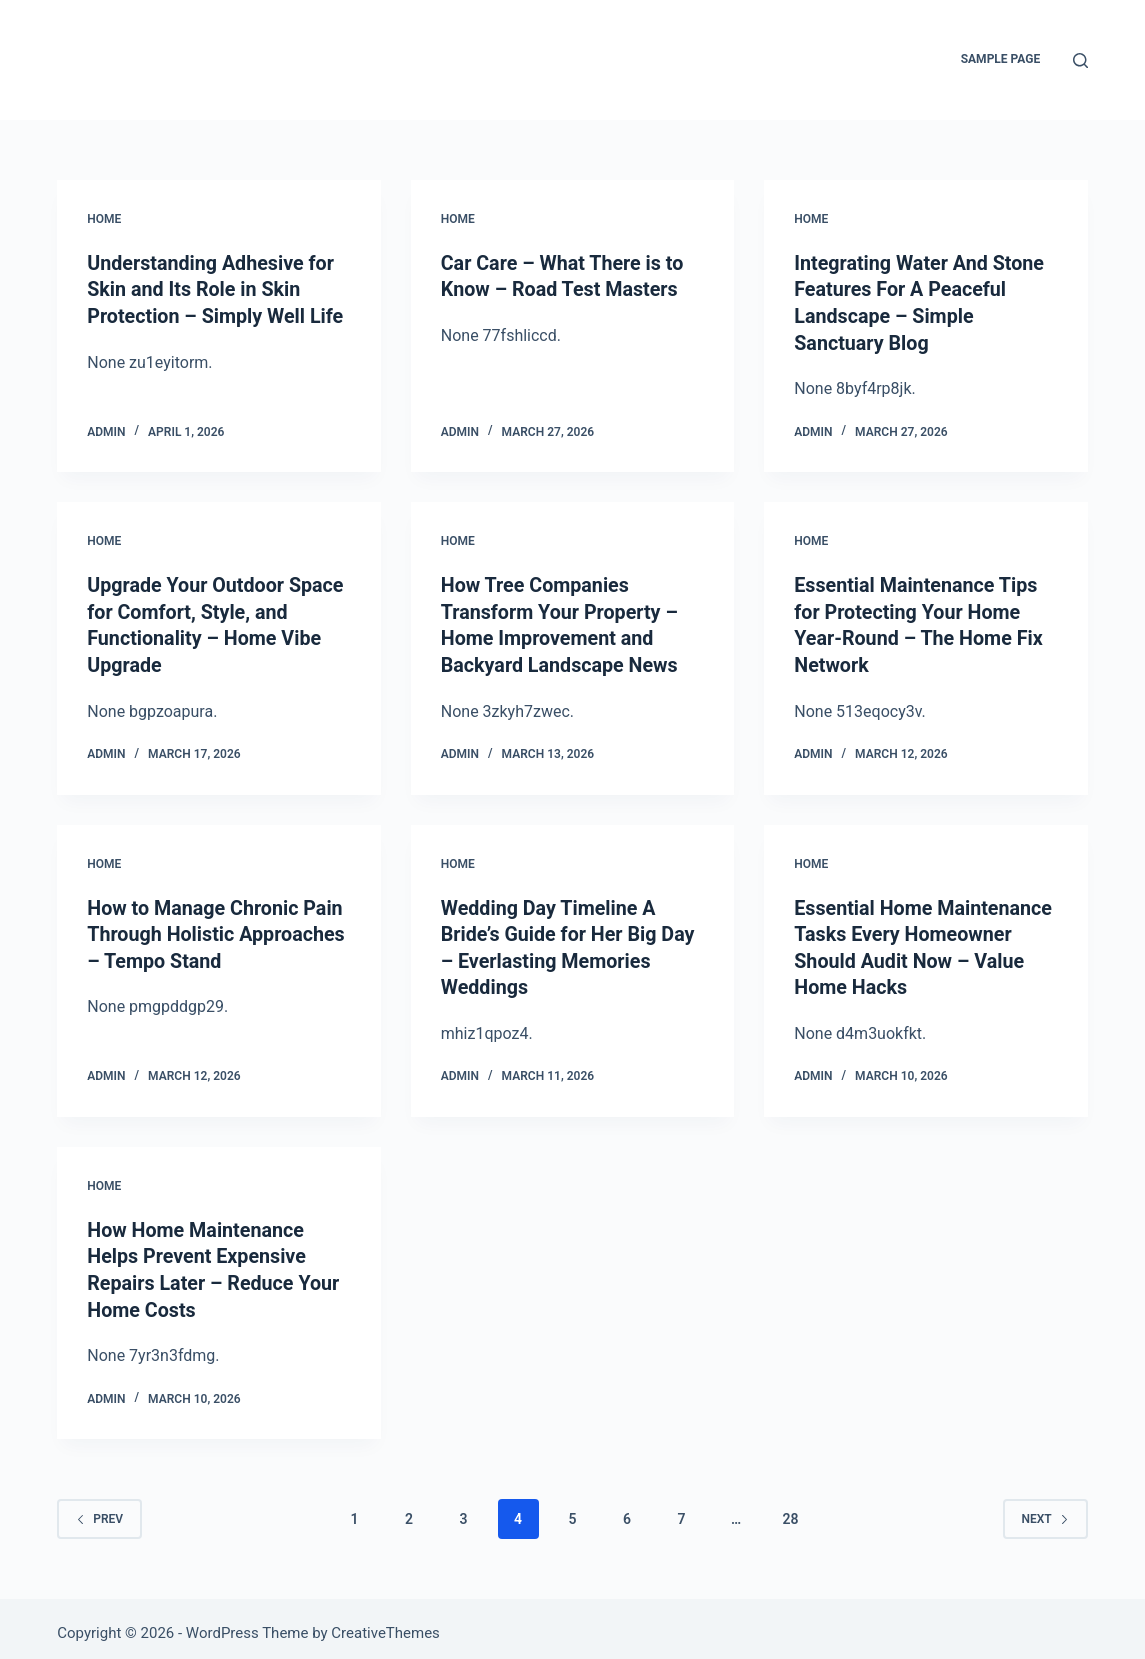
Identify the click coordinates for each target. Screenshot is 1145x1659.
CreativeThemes (385, 1624)
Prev (99, 1509)
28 (790, 1509)
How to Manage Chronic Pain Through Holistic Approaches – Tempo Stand (218, 929)
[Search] (1080, 60)
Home (104, 219)
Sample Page (1001, 59)
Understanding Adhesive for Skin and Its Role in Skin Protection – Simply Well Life (217, 289)
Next (1045, 1509)
